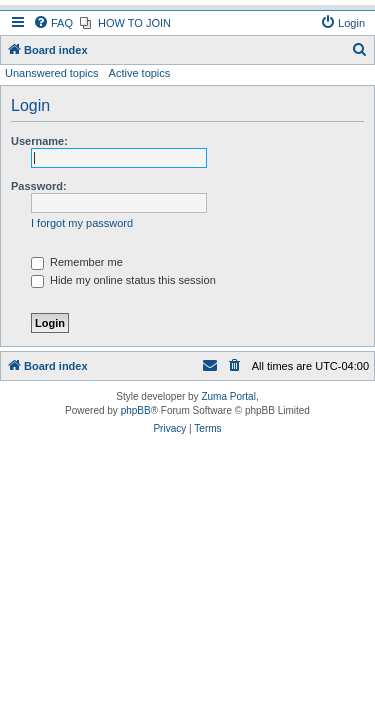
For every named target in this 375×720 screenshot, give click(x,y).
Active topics (140, 73)
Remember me (77, 262)
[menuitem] (53, 23)
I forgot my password (82, 223)
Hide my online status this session (123, 280)
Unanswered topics (52, 73)
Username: (39, 141)
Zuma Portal (228, 396)
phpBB (136, 410)
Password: (39, 186)
